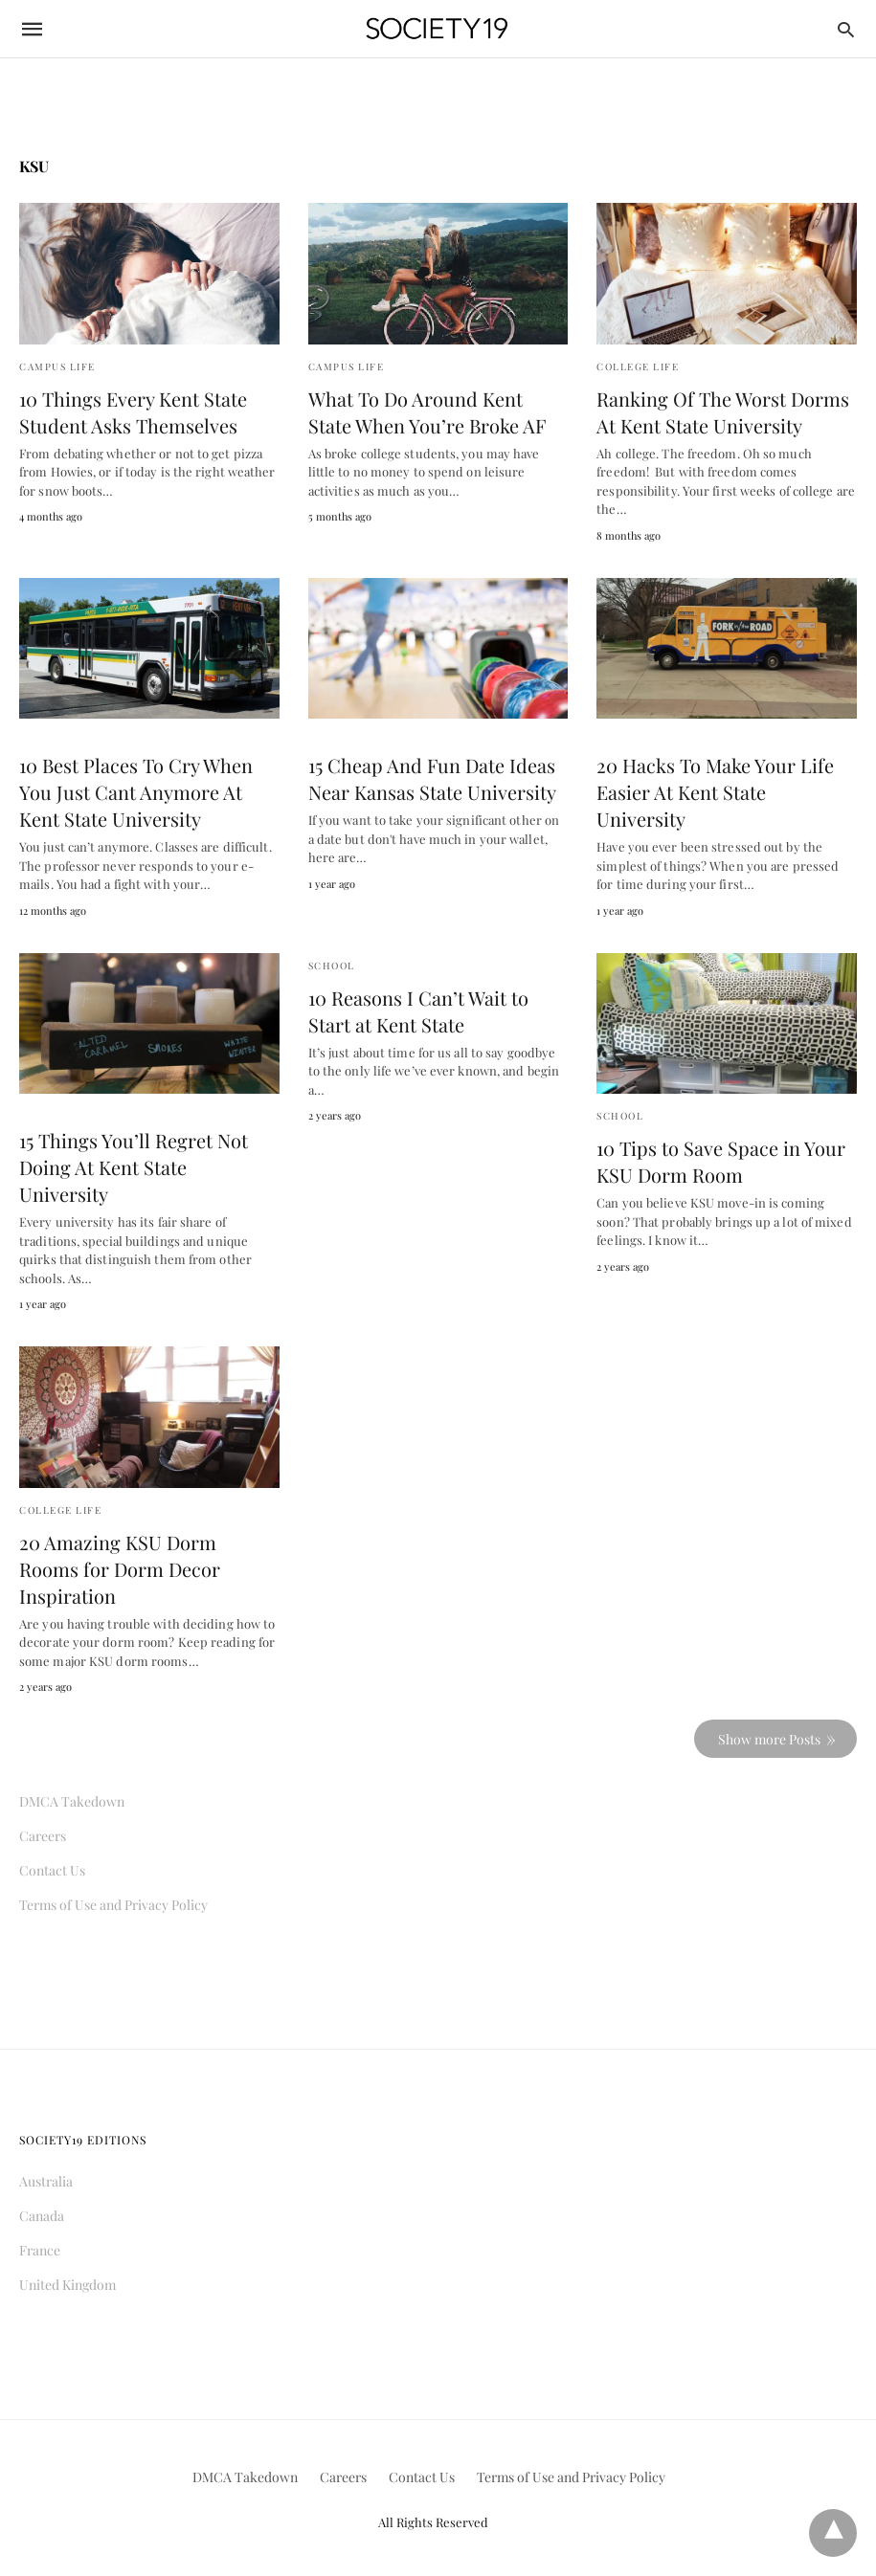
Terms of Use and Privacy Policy (113, 1905)
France (39, 2250)
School (331, 965)
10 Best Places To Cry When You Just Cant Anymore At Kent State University (136, 792)
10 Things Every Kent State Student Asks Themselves (133, 412)
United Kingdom (67, 2285)
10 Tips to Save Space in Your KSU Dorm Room (720, 1161)
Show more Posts (769, 1739)
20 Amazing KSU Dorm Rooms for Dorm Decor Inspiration (119, 1569)
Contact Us (52, 1870)
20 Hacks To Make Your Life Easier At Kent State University (715, 792)
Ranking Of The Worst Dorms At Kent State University (722, 412)
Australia (46, 2181)
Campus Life (57, 366)
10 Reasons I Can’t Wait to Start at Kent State (418, 1011)
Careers (42, 1836)
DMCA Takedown (71, 1801)
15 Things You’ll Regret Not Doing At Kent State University (133, 1167)
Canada (41, 2216)
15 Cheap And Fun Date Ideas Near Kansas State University (432, 778)
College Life (637, 366)
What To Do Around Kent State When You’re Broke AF (427, 412)
